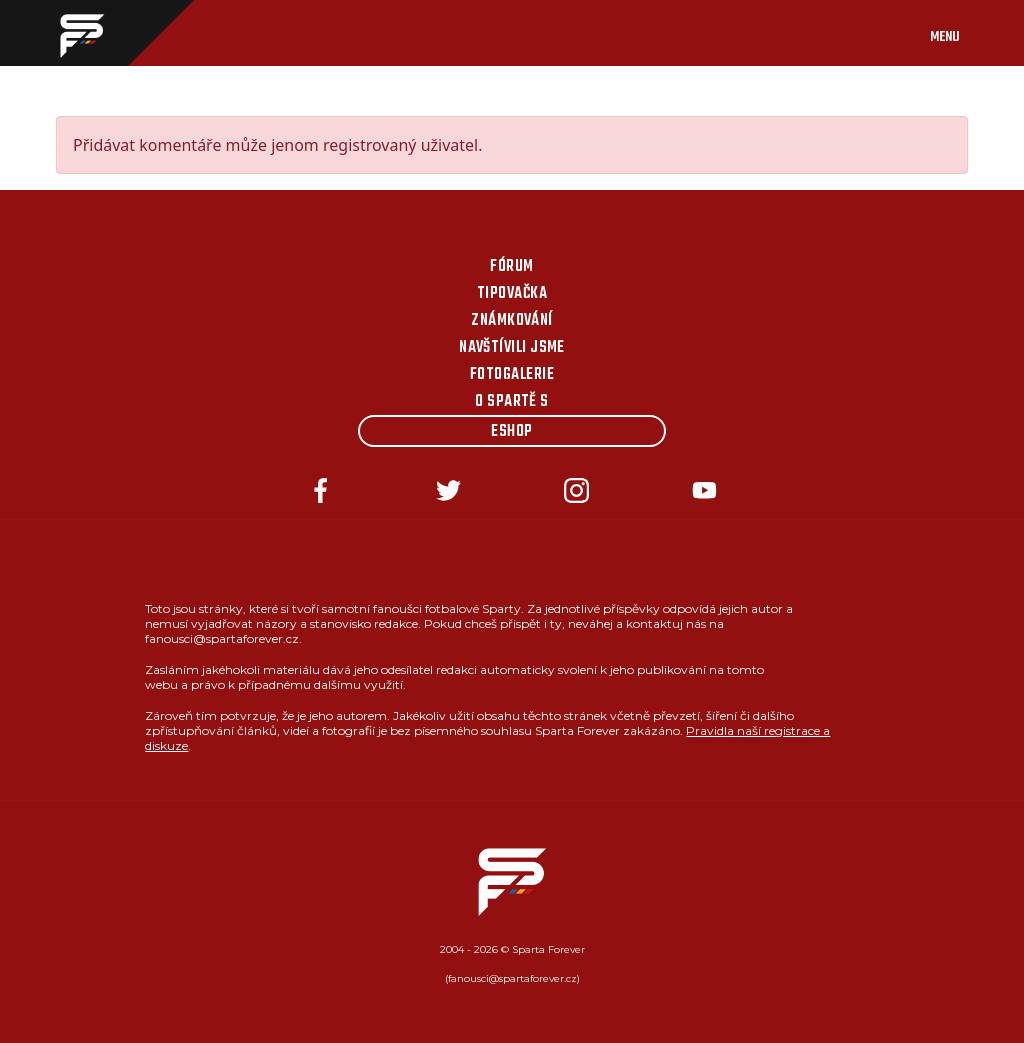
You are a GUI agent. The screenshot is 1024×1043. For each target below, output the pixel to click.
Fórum (511, 267)
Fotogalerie (512, 375)
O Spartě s (512, 402)
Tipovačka (512, 294)
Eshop (511, 432)
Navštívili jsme (512, 348)
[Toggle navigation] (965, 33)
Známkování (512, 321)
